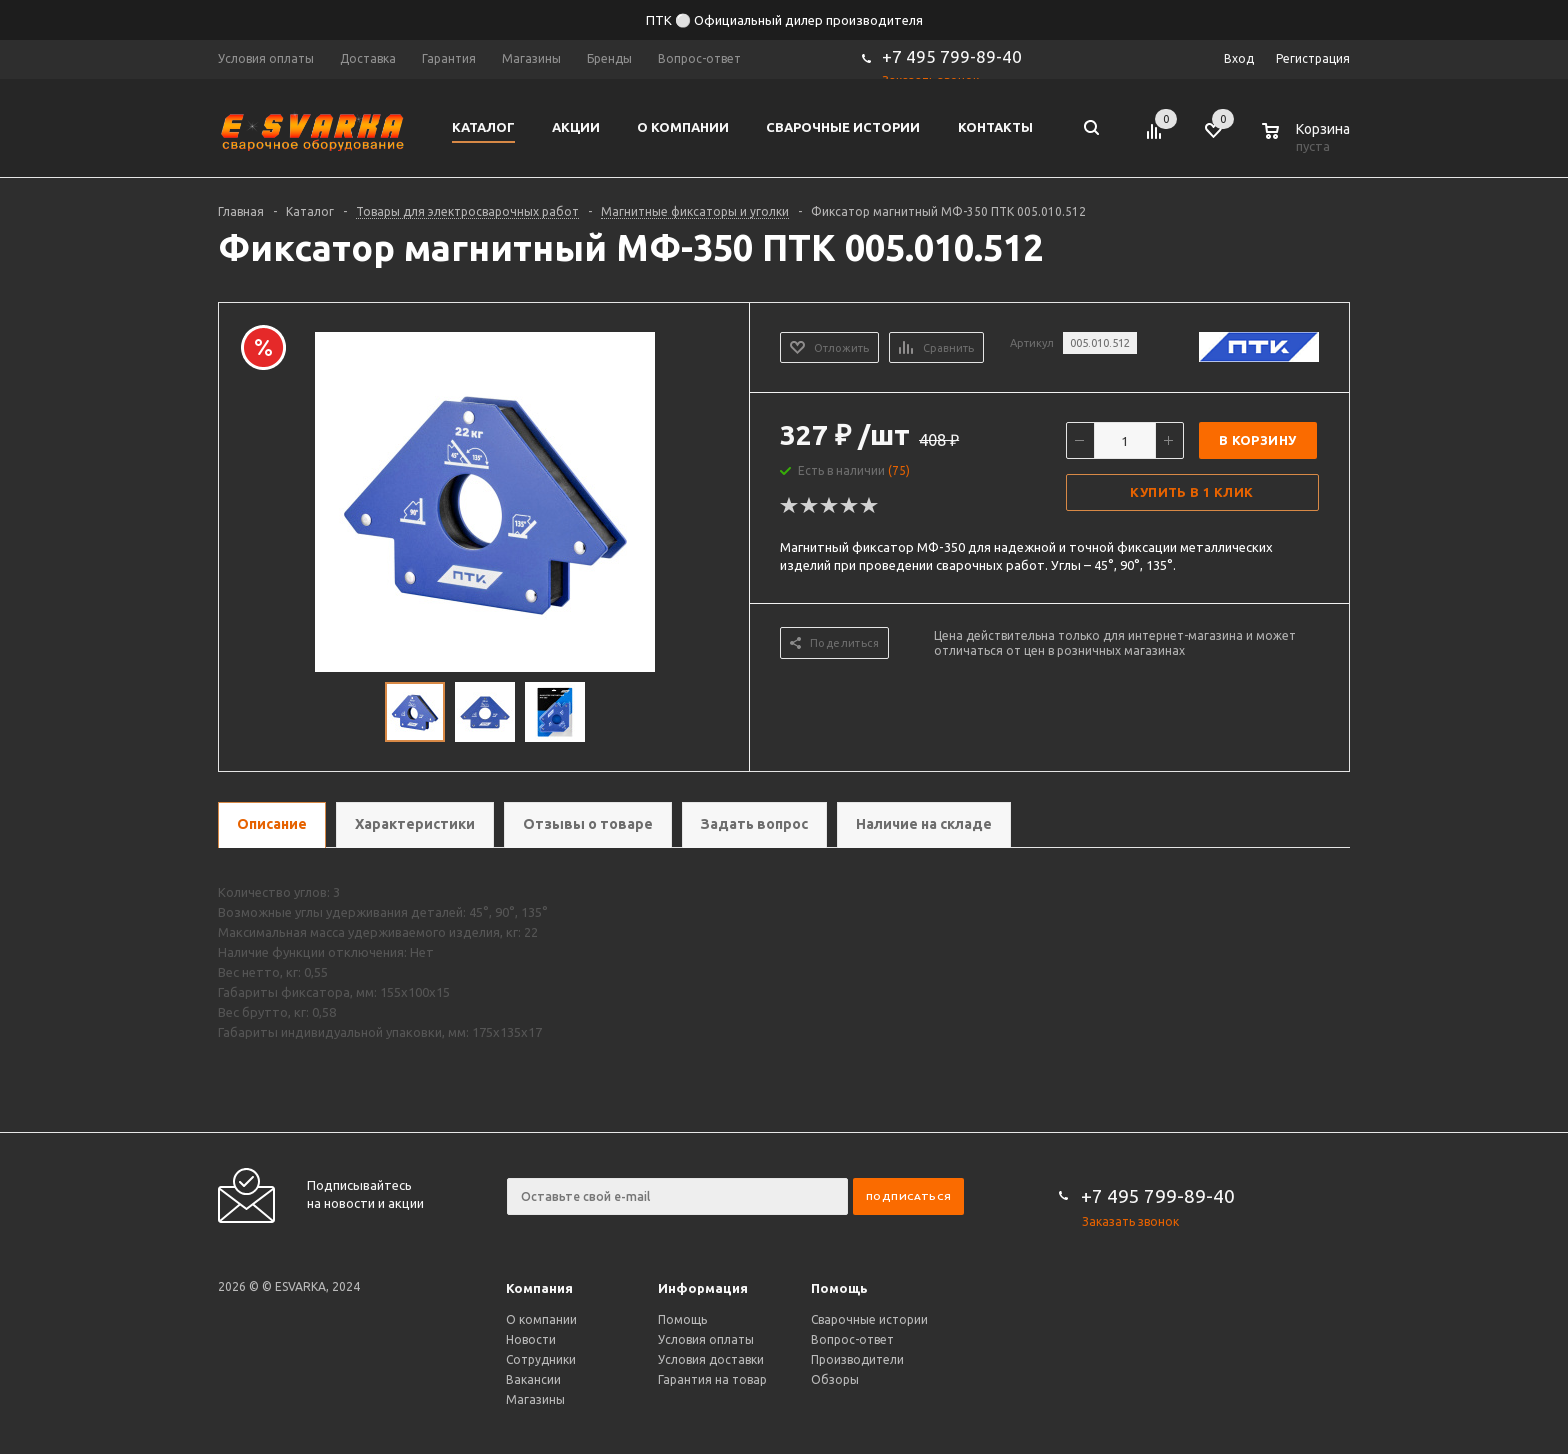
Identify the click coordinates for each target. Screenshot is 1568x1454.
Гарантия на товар (712, 1379)
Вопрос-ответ (852, 1339)
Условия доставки (711, 1359)
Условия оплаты (706, 1339)
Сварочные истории (869, 1319)
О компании (541, 1319)
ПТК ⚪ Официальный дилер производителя (784, 20)
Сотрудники (541, 1359)
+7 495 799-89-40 (952, 56)
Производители (857, 1359)
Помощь (839, 1288)
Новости (531, 1339)
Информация (703, 1288)
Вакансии (533, 1379)
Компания (539, 1288)
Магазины (535, 1399)
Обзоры (835, 1379)
